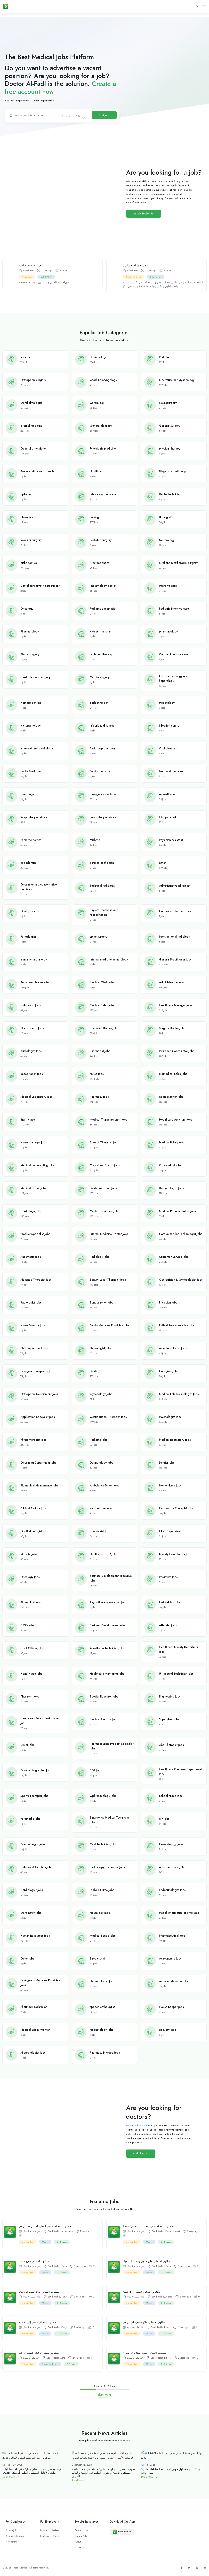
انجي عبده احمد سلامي (135, 265)
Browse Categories (15, 2536)
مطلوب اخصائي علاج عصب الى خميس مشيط (148, 2226)
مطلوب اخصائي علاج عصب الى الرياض (144, 2322)
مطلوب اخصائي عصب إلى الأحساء (142, 2292)
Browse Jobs (11, 2530)
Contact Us (80, 2547)
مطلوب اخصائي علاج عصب (34, 2261)
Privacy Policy (81, 2536)
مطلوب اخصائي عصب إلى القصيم (37, 2322)
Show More (104, 2395)
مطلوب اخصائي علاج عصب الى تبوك (39, 2292)
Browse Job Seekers (49, 2530)
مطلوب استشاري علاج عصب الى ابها (39, 2353)
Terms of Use (81, 2530)
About (78, 2541)
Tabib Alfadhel (121, 2531)
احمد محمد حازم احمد (30, 265)
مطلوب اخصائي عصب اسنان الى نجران (144, 2353)
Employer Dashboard (50, 2536)
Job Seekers (11, 2541)
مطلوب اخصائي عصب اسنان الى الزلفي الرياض (45, 2226)
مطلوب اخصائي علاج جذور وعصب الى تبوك (147, 2261)
